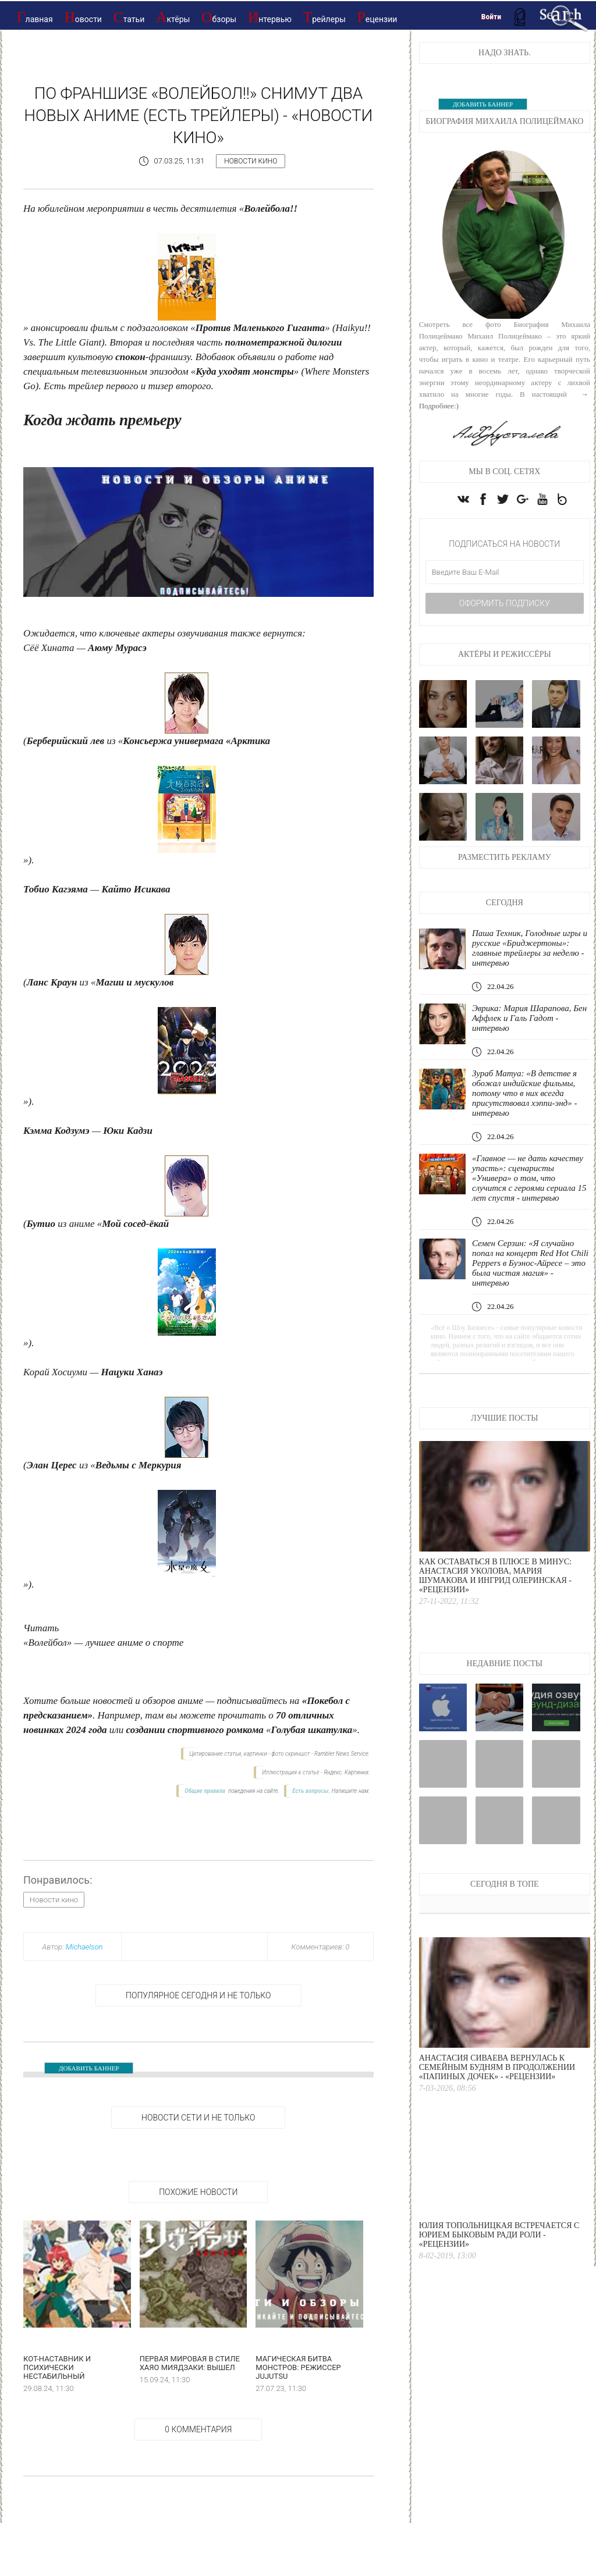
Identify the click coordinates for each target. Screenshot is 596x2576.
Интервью (270, 17)
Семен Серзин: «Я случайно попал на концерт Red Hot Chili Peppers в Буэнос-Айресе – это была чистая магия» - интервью (530, 1263)
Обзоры (218, 17)
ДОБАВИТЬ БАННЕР (89, 2068)
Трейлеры (324, 17)
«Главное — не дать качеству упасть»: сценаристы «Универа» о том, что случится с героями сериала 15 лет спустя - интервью (529, 1178)
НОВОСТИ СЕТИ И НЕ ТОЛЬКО (198, 2117)
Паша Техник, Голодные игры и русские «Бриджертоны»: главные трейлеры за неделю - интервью (529, 947)
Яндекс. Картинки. (347, 1772)
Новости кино (250, 161)
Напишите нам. (351, 1791)
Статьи (128, 17)
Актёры (173, 17)
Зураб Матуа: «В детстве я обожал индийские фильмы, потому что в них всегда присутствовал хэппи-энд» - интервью (524, 1093)
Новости (83, 17)
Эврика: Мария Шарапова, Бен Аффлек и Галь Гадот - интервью (529, 1018)
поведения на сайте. (252, 1791)
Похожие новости (198, 2192)
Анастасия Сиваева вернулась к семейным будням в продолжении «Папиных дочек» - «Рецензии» (497, 2067)
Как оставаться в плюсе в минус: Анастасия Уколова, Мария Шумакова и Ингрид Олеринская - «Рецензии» (495, 1575)
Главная (35, 17)
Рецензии (377, 17)
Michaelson (84, 1946)
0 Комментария (198, 2429)
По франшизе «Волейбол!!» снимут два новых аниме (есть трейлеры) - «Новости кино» (198, 115)
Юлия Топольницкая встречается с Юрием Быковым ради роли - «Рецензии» (499, 2234)
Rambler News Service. (342, 1753)
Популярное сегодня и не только (198, 1995)
